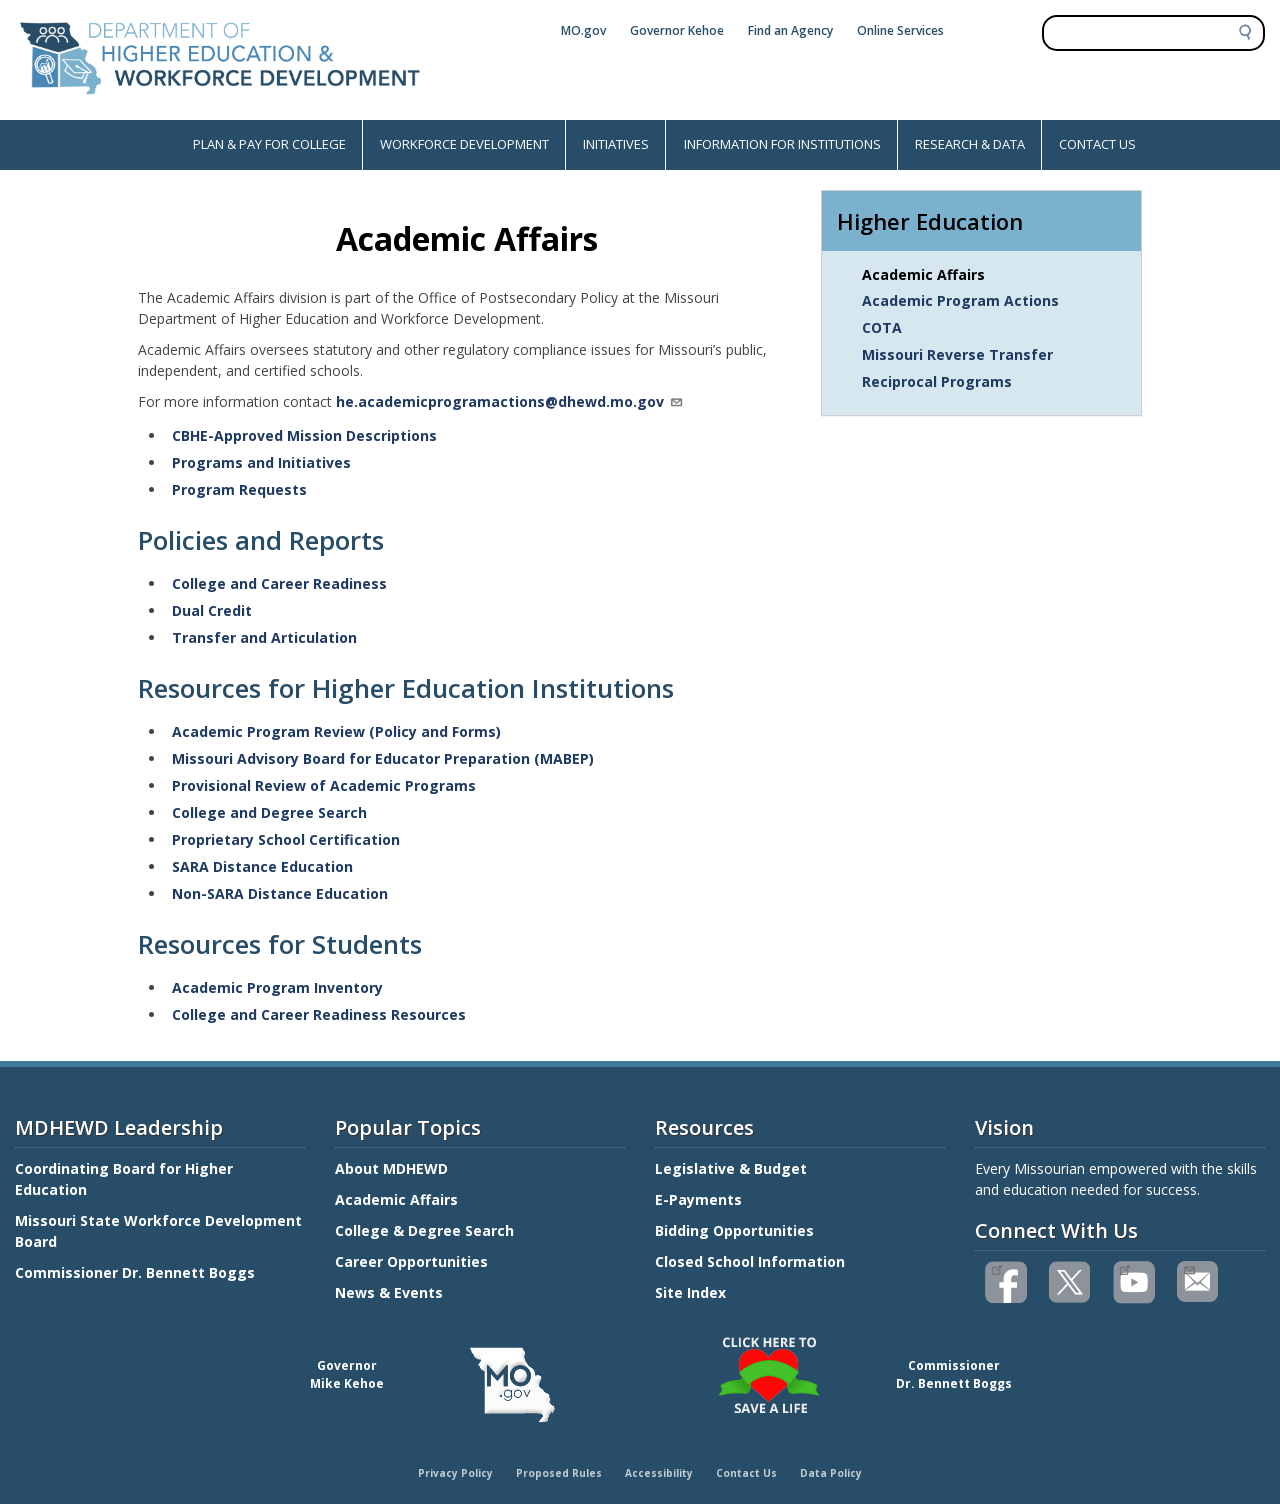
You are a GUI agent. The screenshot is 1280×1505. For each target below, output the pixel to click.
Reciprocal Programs (937, 381)
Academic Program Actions (960, 300)
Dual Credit (212, 610)
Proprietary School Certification (286, 839)
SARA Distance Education (262, 866)
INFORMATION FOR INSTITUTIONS (782, 144)
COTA (882, 327)
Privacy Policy (455, 1473)
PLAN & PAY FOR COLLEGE (269, 144)
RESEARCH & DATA (970, 144)
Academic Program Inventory (277, 987)
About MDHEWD (391, 1168)
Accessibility (659, 1473)
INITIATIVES (616, 144)
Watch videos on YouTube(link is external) (1124, 1268)
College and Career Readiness (279, 583)
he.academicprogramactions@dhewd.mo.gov (510, 401)
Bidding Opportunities (736, 1230)
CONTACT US (1097, 144)
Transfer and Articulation (264, 637)
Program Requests (239, 489)
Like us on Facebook (996, 1268)
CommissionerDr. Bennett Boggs (954, 1374)
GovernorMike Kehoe (347, 1374)
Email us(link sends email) (1188, 1268)
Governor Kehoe (677, 30)
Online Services (900, 30)
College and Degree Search (269, 812)
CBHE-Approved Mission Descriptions (304, 435)
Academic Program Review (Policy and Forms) (336, 731)
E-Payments (698, 1199)
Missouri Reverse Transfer (957, 354)
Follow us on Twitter (1071, 1282)
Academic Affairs (923, 274)
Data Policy (831, 1473)
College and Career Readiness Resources (319, 1014)
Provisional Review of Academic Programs (324, 785)
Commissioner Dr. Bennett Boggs (135, 1272)
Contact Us (746, 1473)
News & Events (389, 1292)
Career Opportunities (411, 1261)
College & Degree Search (426, 1230)
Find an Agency (790, 30)
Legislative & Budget (733, 1168)
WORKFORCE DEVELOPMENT (464, 144)
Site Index (692, 1292)
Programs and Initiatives (261, 462)
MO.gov (583, 30)
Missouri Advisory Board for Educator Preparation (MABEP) (383, 758)
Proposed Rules (559, 1473)
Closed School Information (750, 1261)
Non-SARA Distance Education (280, 893)
